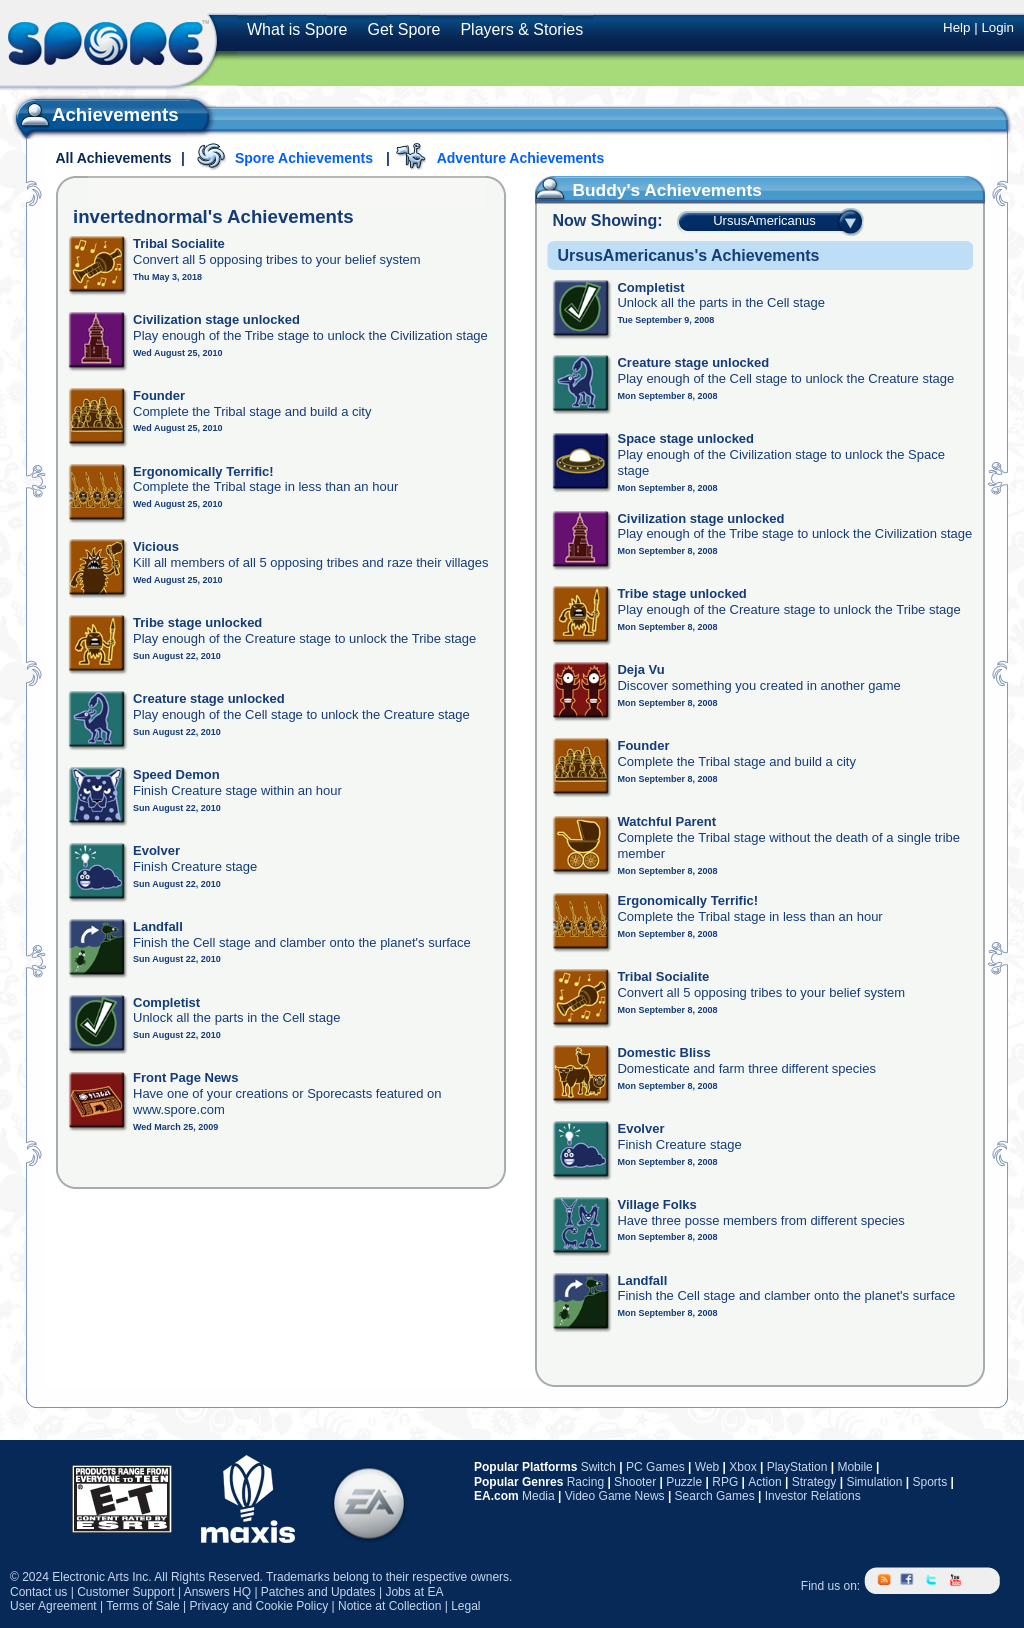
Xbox (742, 1467)
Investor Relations (813, 1496)
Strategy (814, 1482)
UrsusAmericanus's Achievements (688, 255)
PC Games (655, 1467)
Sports (929, 1482)
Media (538, 1496)
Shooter (635, 1482)
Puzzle (684, 1482)
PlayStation (797, 1467)
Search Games (715, 1496)
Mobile (854, 1467)
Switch (598, 1467)
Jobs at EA (414, 1592)
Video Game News (615, 1496)
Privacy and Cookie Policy (258, 1606)
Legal (465, 1606)
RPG (725, 1482)
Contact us (38, 1592)
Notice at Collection (389, 1606)
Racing (585, 1482)
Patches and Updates (318, 1592)
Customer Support (125, 1592)
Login (997, 27)
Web (707, 1467)
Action (764, 1482)
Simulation (874, 1482)
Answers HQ (217, 1592)
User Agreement (53, 1606)
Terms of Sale (142, 1606)
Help (956, 27)
